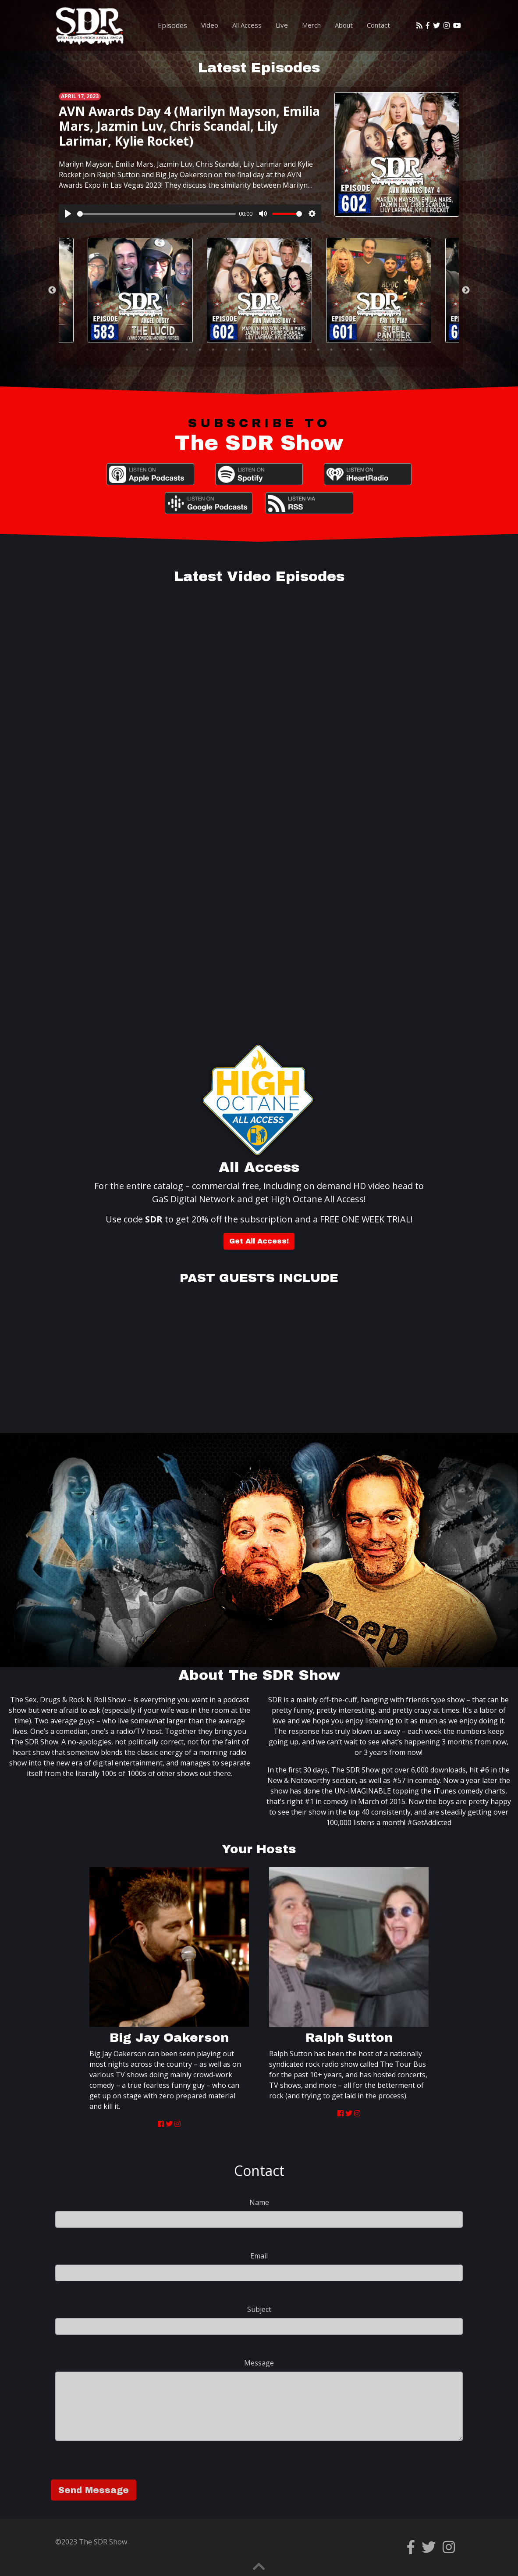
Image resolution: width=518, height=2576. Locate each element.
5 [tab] (186, 349)
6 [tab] (199, 349)
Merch (311, 25)
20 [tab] (384, 349)
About (344, 25)
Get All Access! (259, 1241)
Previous (52, 290)
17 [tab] (344, 349)
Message (259, 2363)
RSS (309, 503)
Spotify (259, 474)
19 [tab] (370, 349)
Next (465, 290)
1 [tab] (134, 349)
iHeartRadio (368, 474)
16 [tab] (331, 349)
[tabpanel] (259, 290)
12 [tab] (278, 349)
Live (282, 25)
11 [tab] (265, 349)
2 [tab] (147, 349)
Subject (259, 2309)
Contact (378, 25)
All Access (247, 25)
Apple (150, 474)
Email (259, 2256)
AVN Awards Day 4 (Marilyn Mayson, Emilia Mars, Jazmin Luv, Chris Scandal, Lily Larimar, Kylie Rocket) (189, 126)
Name (259, 2202)
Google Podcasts (208, 503)
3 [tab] (160, 349)
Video (209, 25)
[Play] (68, 214)
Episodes (172, 25)
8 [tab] (226, 349)
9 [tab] (239, 349)
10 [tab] (252, 349)
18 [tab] (357, 349)
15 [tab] (318, 349)
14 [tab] (305, 349)
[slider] (156, 214)
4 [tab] (173, 349)
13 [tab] (291, 349)
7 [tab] (213, 349)
